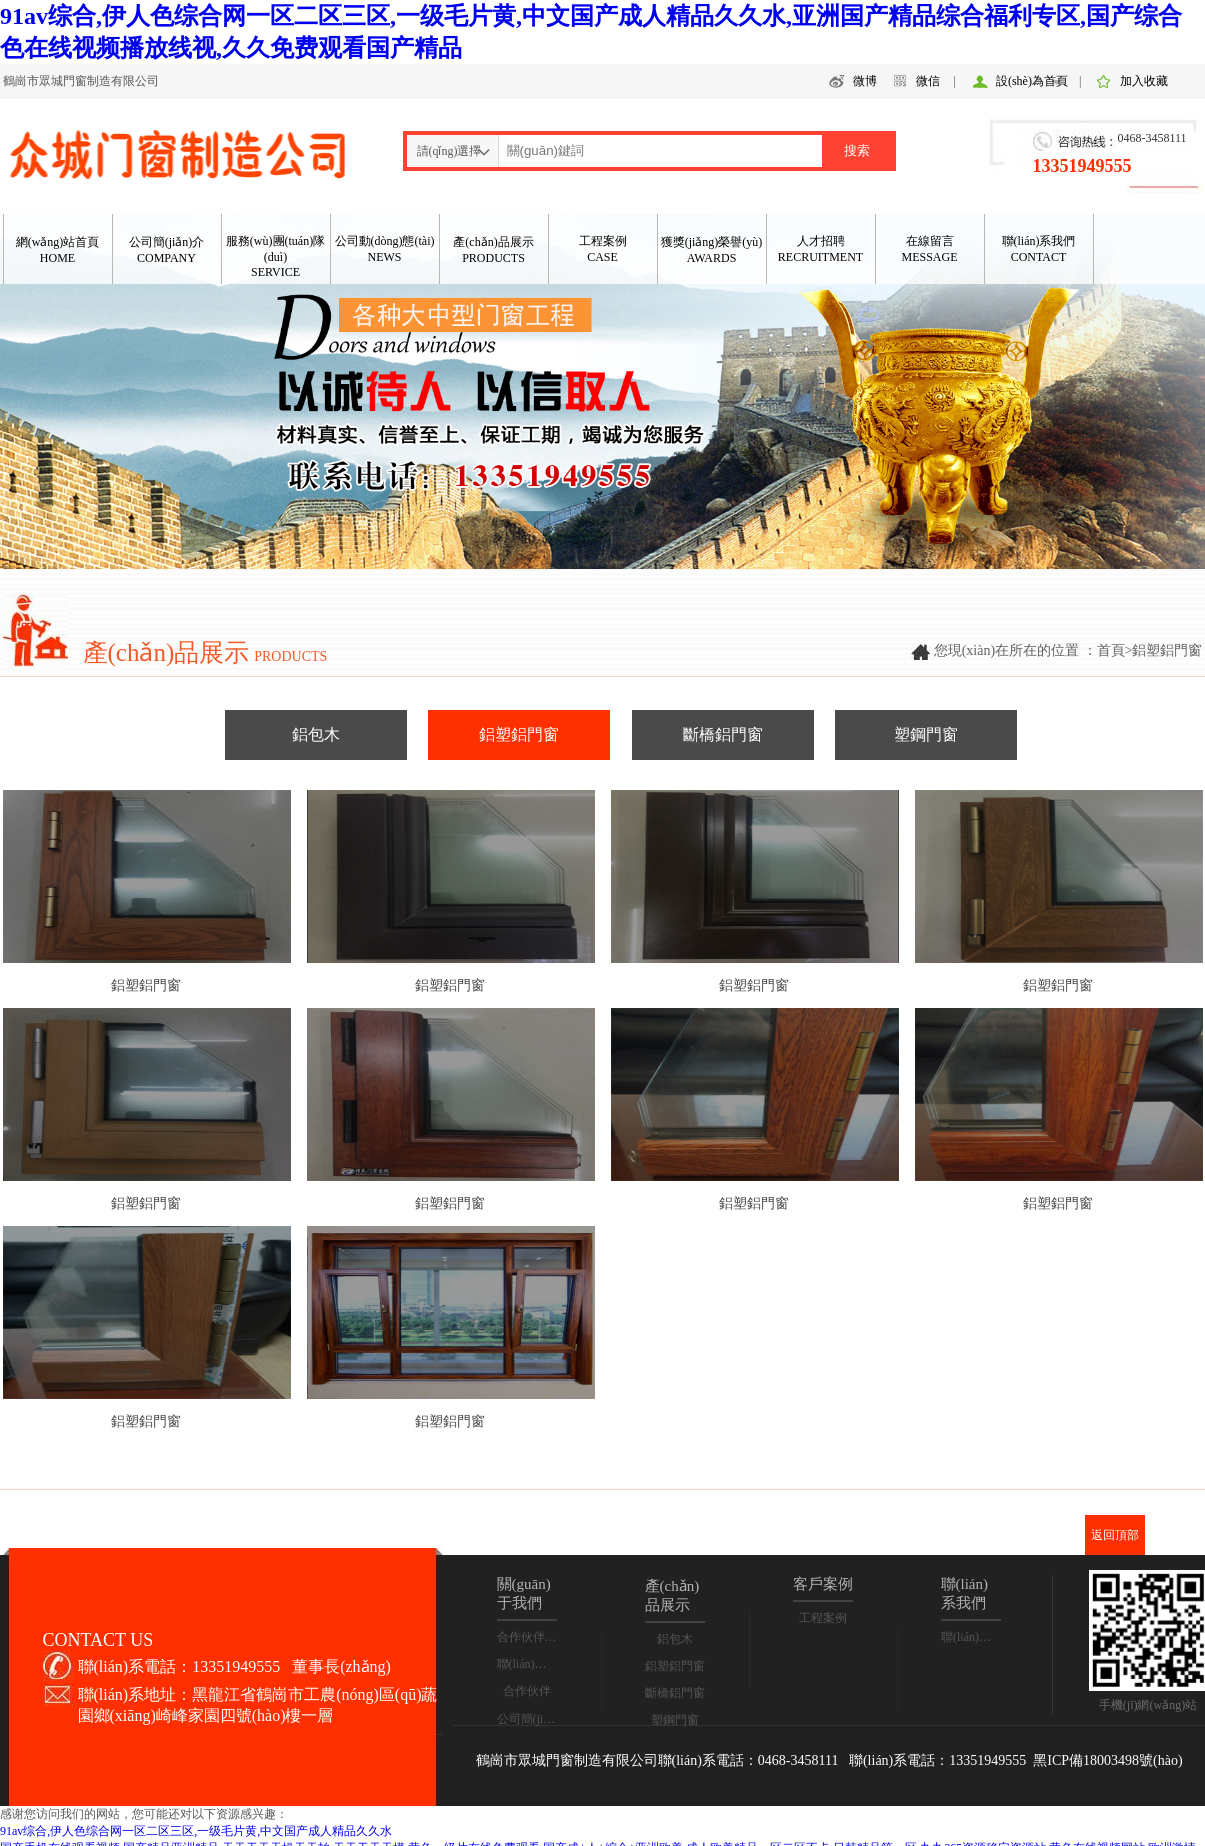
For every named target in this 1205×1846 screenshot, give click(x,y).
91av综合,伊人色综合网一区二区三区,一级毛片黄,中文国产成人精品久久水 (196, 1831)
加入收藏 (1144, 81)
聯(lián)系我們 (534, 1664)
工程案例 (823, 1618)
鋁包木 (316, 734)
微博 (865, 81)
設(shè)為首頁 (1032, 81)
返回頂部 (1115, 1535)
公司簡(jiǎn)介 (535, 1719)
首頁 (1111, 650)
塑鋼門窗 (926, 734)
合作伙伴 (527, 1691)
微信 (928, 81)
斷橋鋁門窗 (723, 734)
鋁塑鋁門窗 (519, 734)
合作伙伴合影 (533, 1637)
